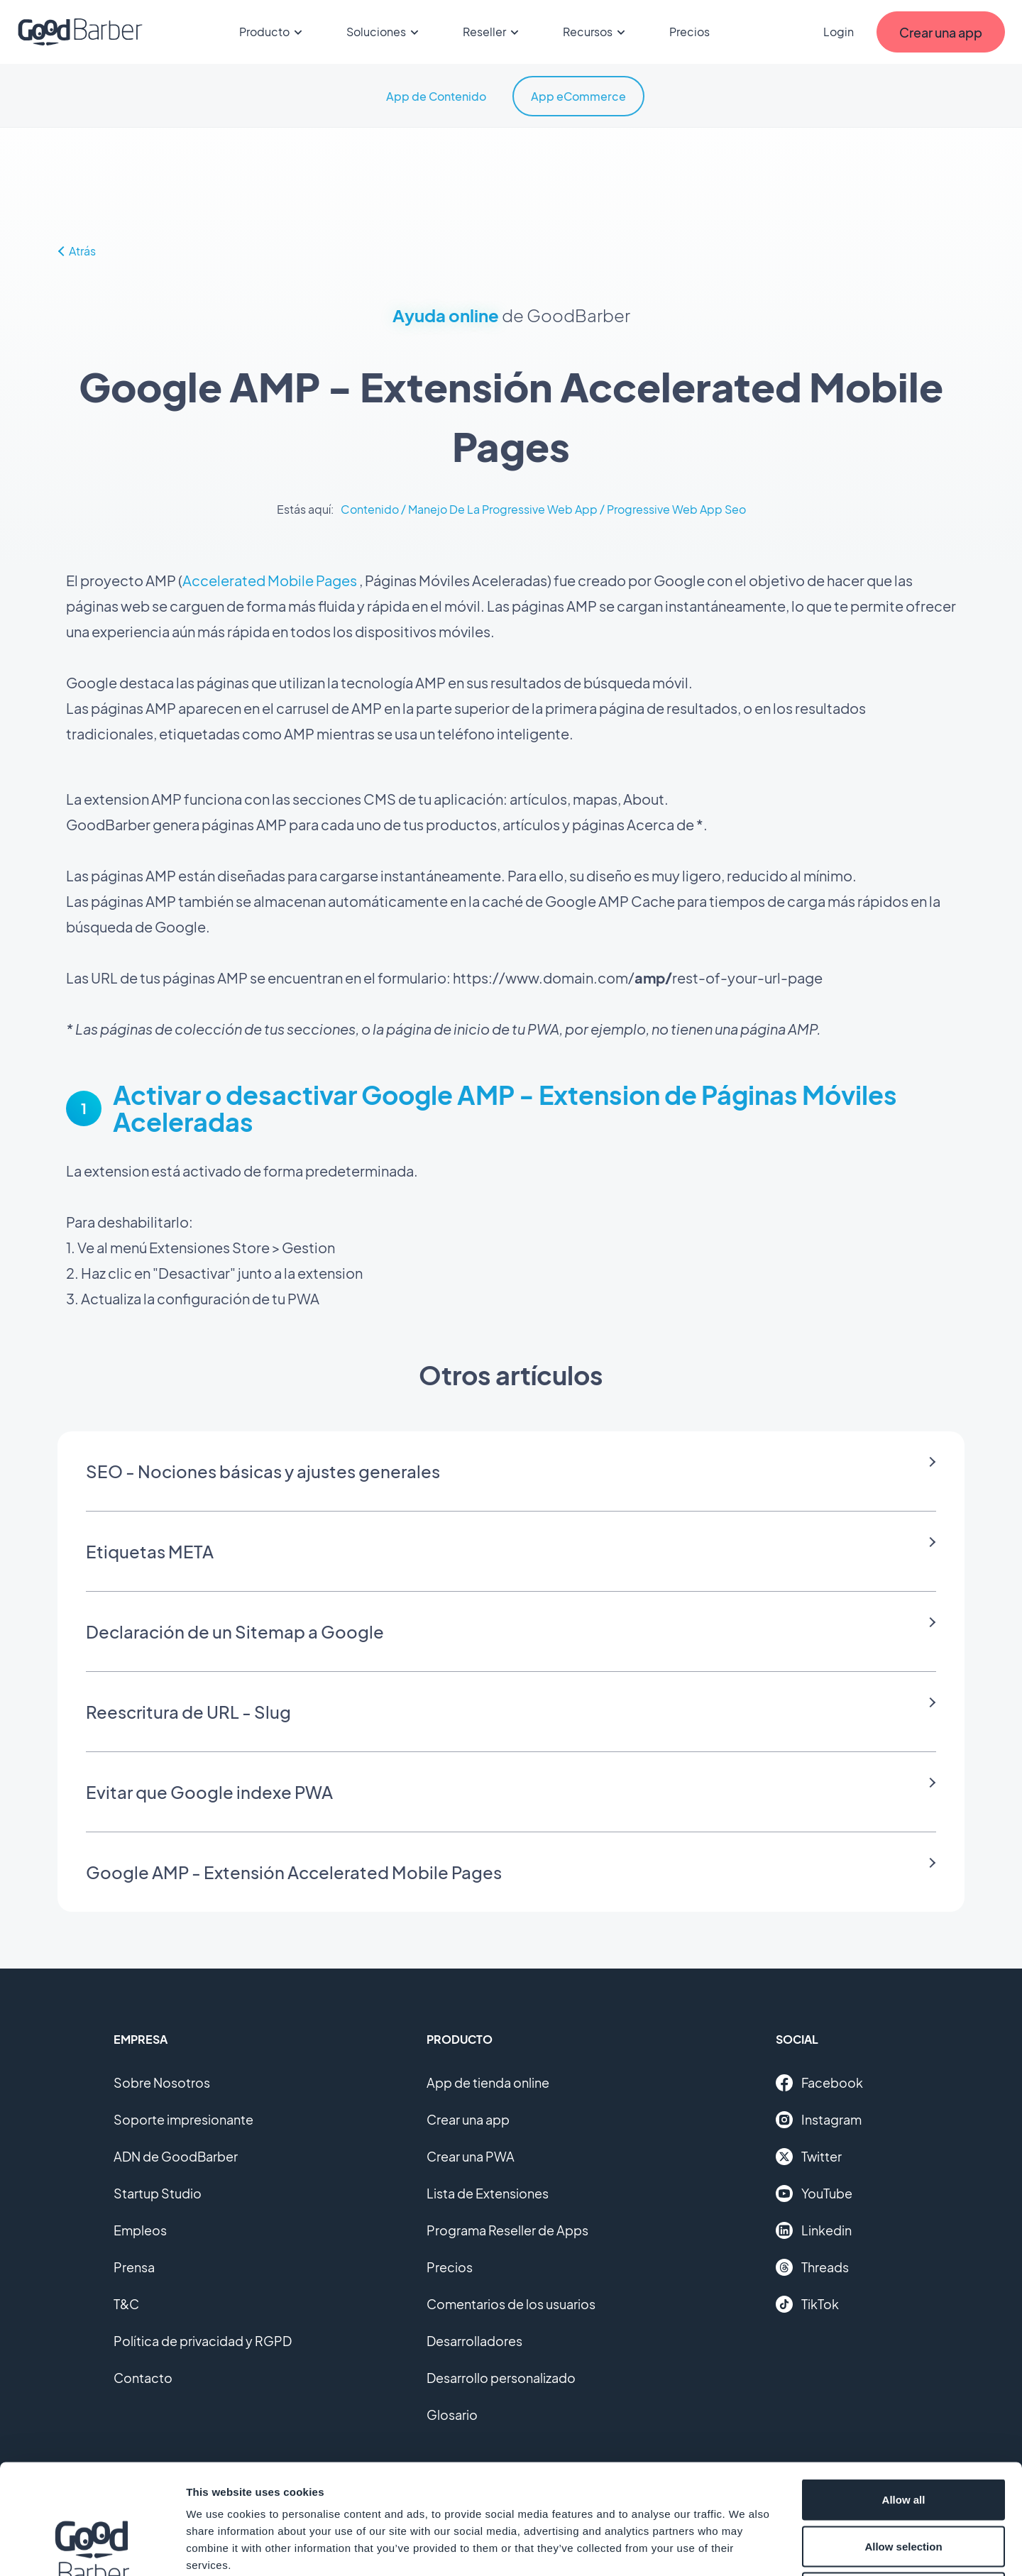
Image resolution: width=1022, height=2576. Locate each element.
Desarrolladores (474, 2341)
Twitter (809, 2156)
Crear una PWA (471, 2156)
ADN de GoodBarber (176, 2156)
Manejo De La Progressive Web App (503, 509)
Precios (689, 31)
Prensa (134, 2267)
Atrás (76, 250)
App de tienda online (488, 2082)
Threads (812, 2267)
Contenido (370, 509)
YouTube (814, 2193)
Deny (904, 2483)
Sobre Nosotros (162, 2082)
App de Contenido (436, 96)
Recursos (596, 32)
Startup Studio (158, 2193)
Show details (745, 2548)
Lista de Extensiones (488, 2193)
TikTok (807, 2304)
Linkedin (814, 2230)
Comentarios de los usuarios (511, 2304)
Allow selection (903, 2437)
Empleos (140, 2230)
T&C (126, 2304)
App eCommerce (578, 96)
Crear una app (468, 2119)
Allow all (903, 2390)
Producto (273, 32)
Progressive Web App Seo (676, 509)
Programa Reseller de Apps (507, 2230)
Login (838, 31)
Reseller (493, 32)
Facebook (819, 2082)
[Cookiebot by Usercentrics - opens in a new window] (92, 2548)
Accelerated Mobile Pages (269, 580)
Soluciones (384, 32)
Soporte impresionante (183, 2119)
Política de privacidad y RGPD (203, 2341)
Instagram (819, 2119)
